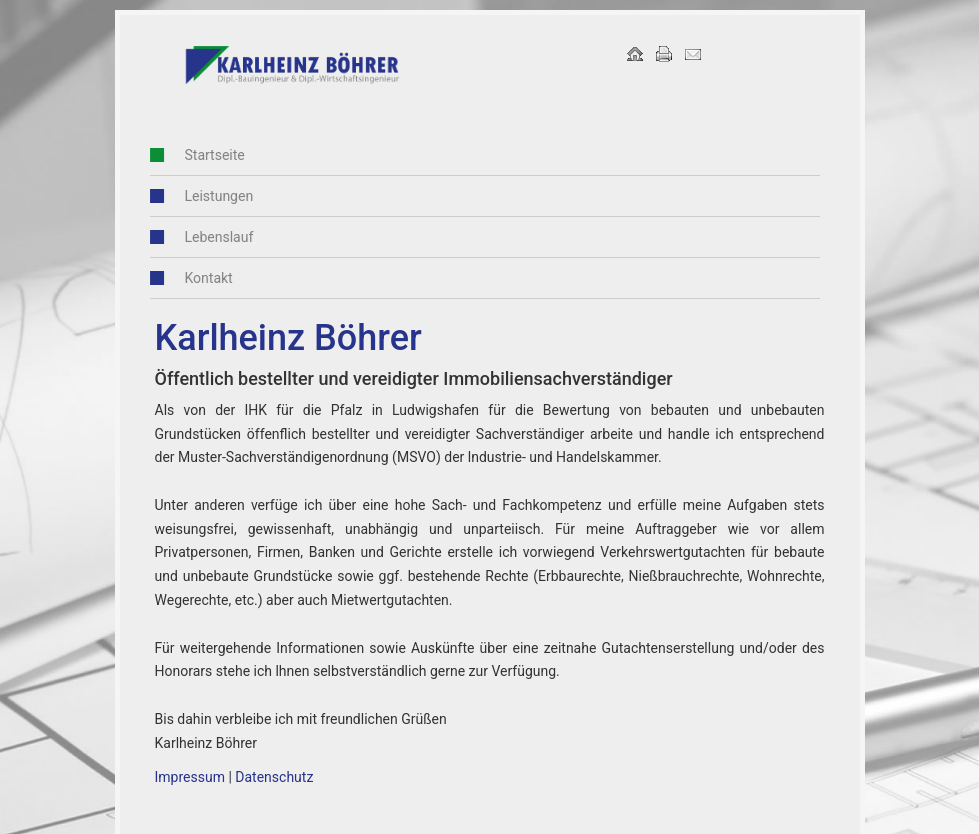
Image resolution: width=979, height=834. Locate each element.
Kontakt (193, 278)
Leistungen (203, 196)
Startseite (199, 155)
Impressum (190, 777)
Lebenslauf (203, 237)
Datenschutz (274, 777)
